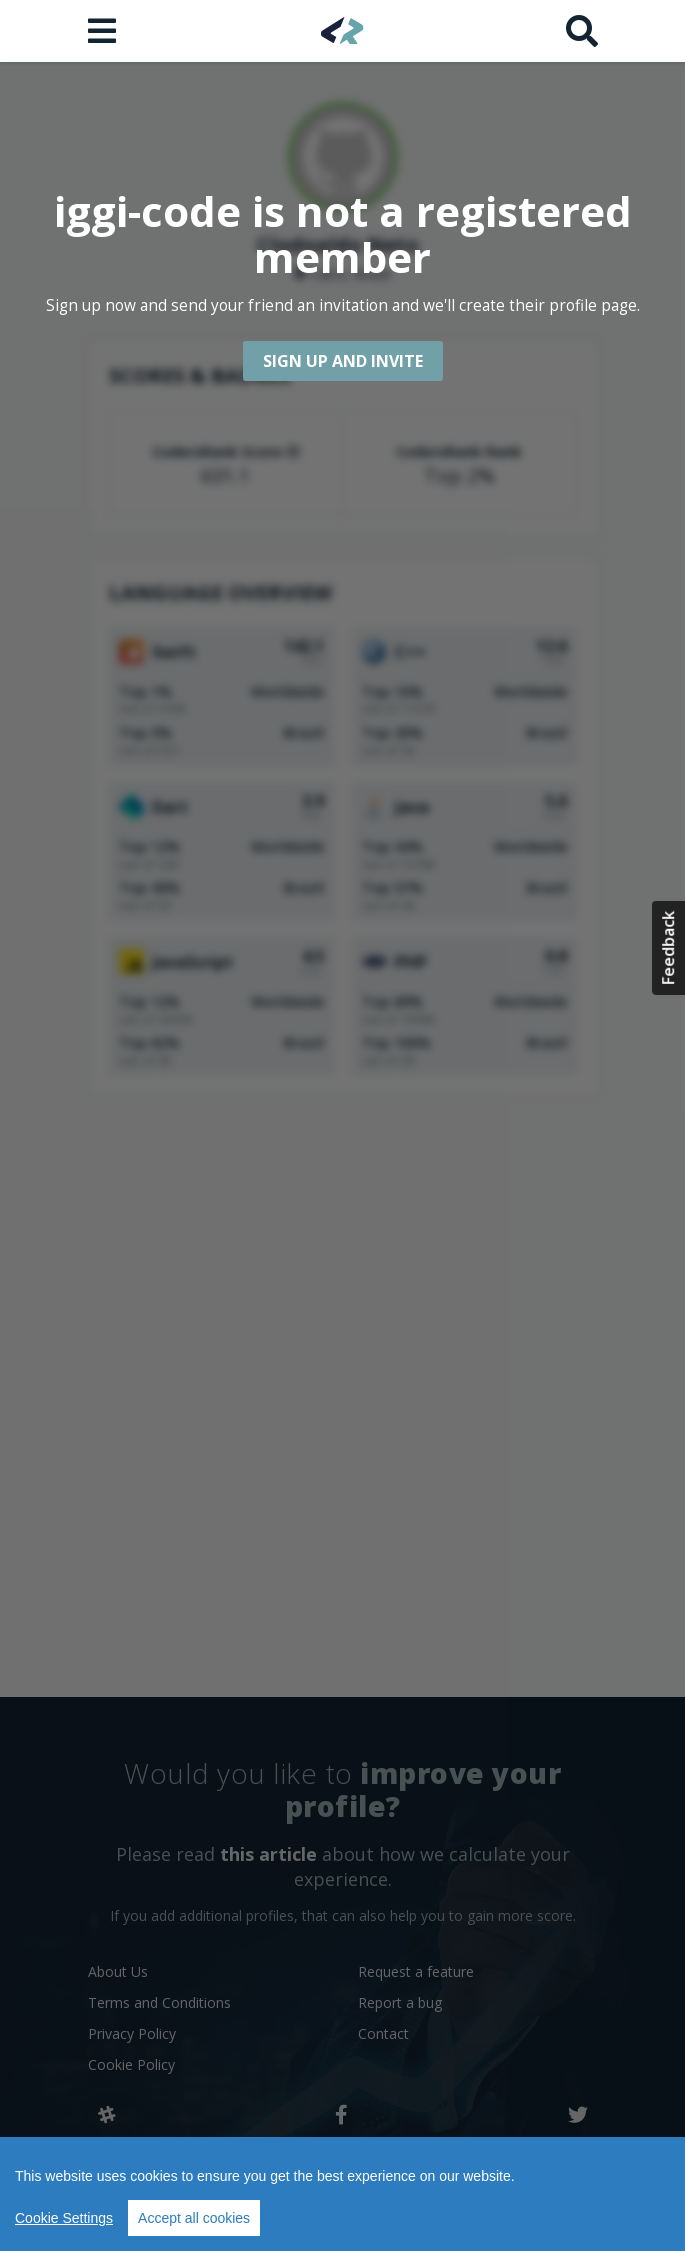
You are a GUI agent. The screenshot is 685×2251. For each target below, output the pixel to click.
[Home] (342, 30)
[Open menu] (104, 31)
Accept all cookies (194, 2218)
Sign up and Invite (343, 361)
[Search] (582, 31)
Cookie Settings (64, 2218)
